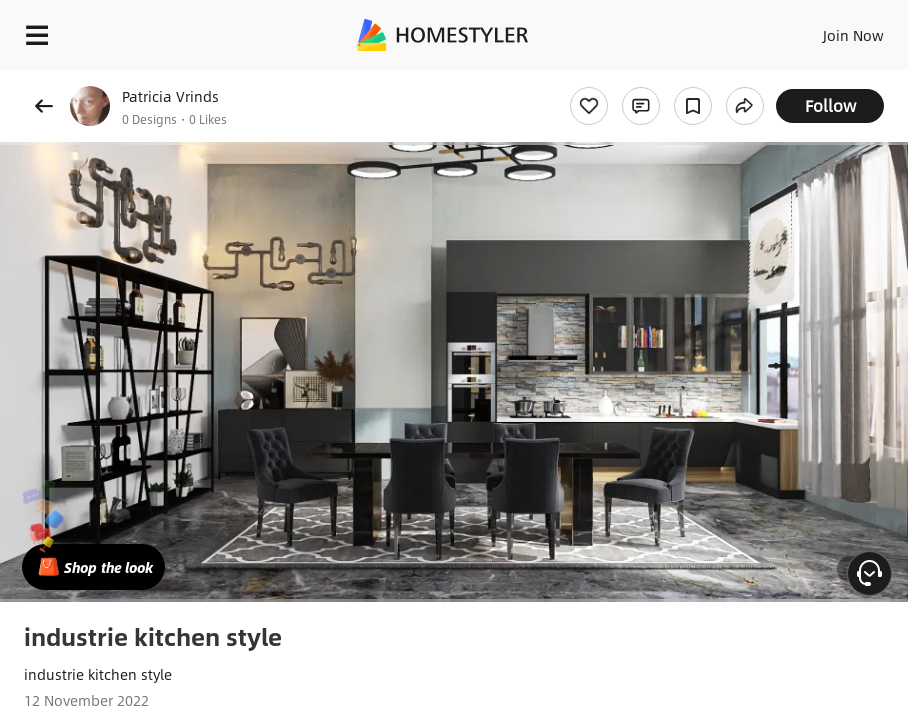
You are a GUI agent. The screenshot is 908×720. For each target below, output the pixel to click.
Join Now (853, 35)
